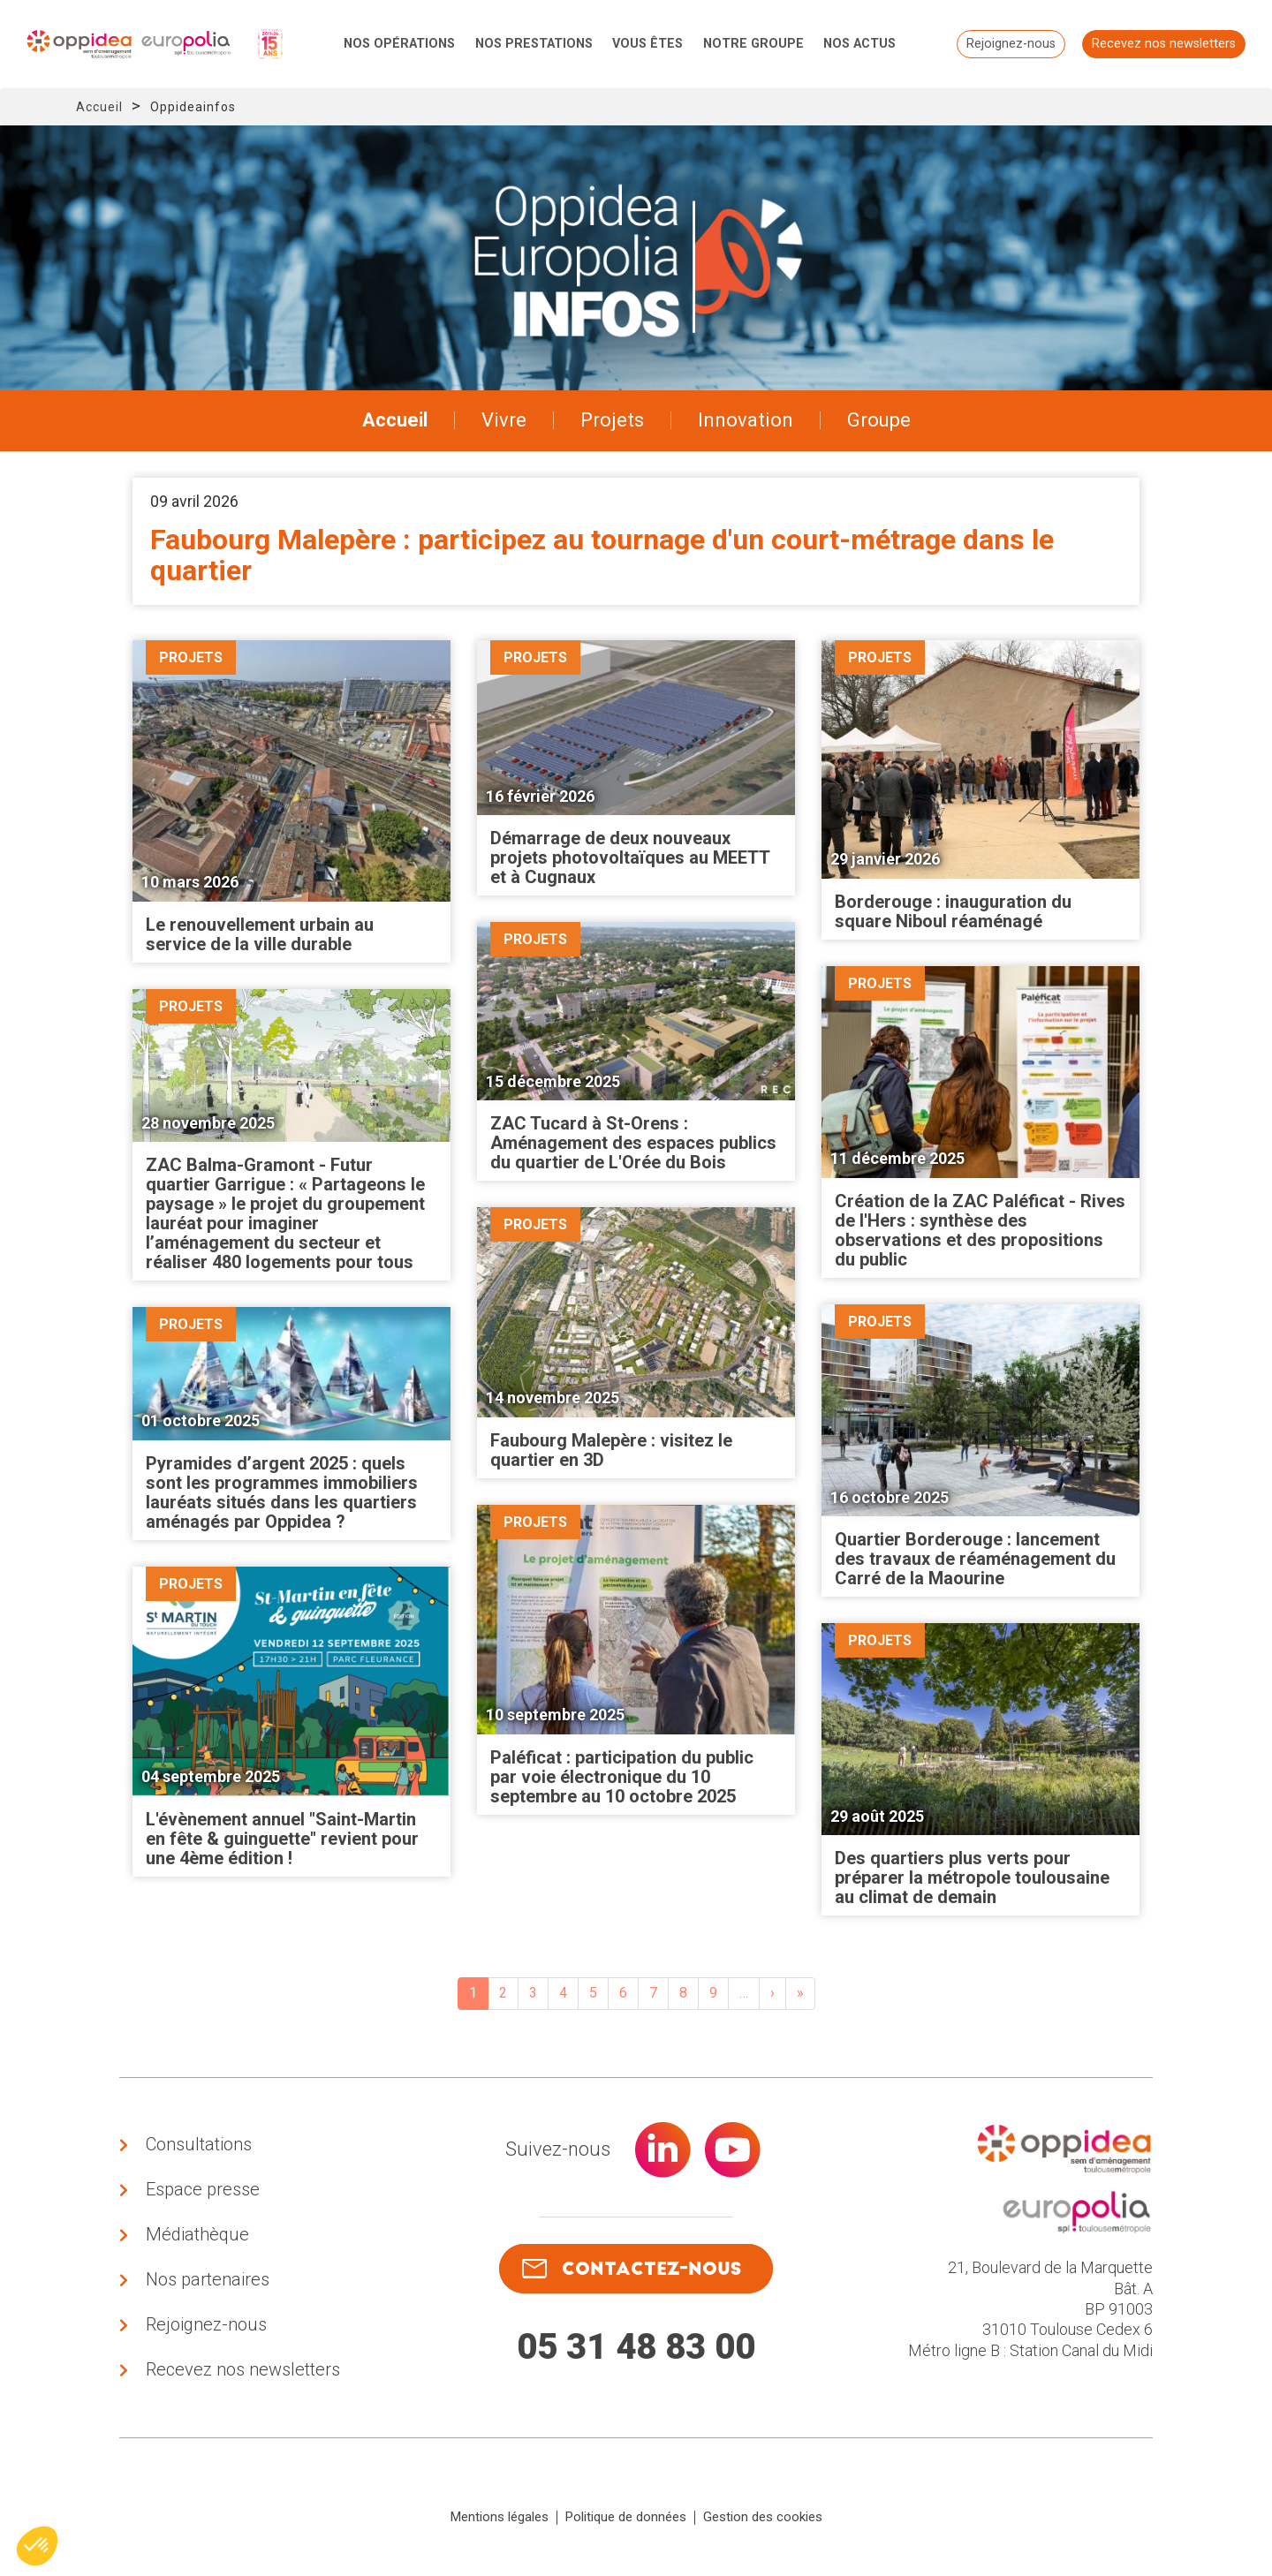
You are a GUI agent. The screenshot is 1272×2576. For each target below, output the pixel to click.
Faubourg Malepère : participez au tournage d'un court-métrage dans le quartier (602, 555)
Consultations (199, 2144)
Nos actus (859, 43)
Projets (612, 420)
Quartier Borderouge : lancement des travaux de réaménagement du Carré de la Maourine (975, 1559)
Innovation (745, 420)
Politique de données (625, 2517)
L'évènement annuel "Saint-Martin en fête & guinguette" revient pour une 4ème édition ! (282, 1839)
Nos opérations (399, 43)
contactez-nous (631, 2268)
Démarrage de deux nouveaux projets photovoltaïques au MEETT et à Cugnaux (629, 857)
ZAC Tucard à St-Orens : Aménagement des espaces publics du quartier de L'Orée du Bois (633, 1143)
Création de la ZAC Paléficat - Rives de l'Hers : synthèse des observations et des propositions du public (980, 1230)
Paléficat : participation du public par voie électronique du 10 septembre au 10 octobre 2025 (621, 1777)
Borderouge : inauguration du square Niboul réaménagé (953, 911)
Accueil (99, 107)
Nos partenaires (207, 2279)
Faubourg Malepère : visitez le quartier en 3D (611, 1450)
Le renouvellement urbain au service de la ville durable (260, 934)
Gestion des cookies (762, 2517)
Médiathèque (197, 2234)
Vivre (503, 420)
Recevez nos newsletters (1164, 43)
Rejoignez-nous (1011, 43)
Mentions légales (499, 2517)
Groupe (879, 420)
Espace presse (203, 2189)
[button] (37, 2546)
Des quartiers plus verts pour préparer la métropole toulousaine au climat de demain (972, 1877)
